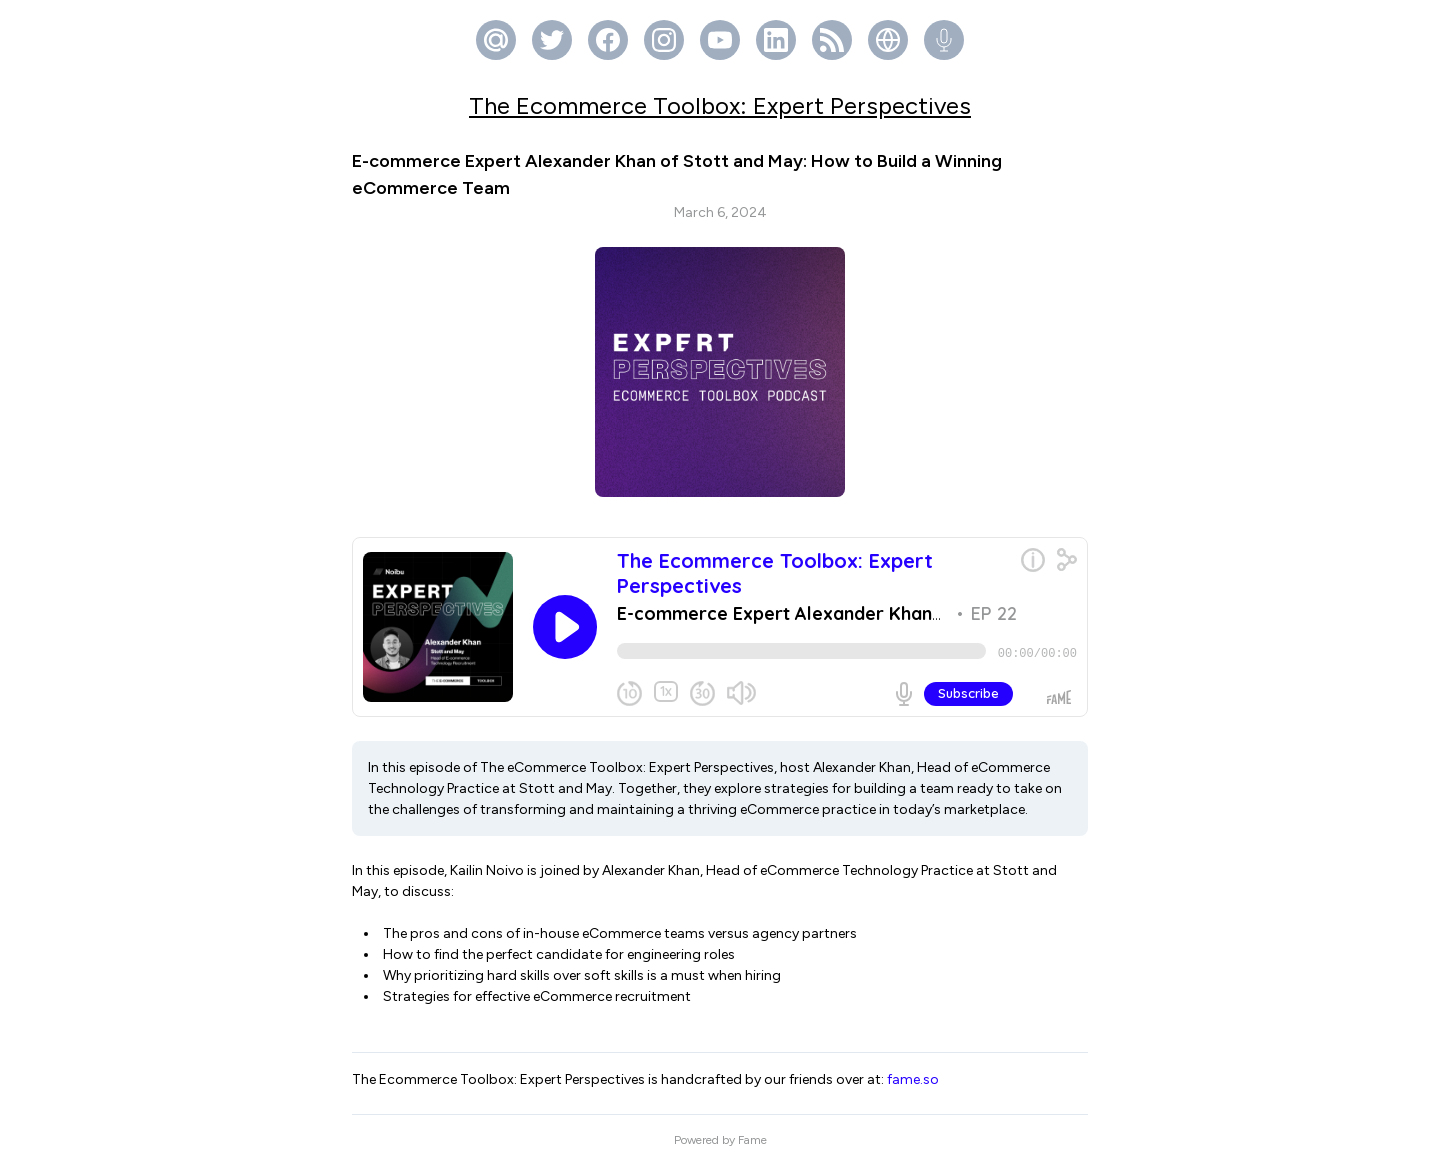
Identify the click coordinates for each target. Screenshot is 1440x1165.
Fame (752, 1140)
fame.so (913, 1079)
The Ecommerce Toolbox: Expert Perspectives (720, 105)
